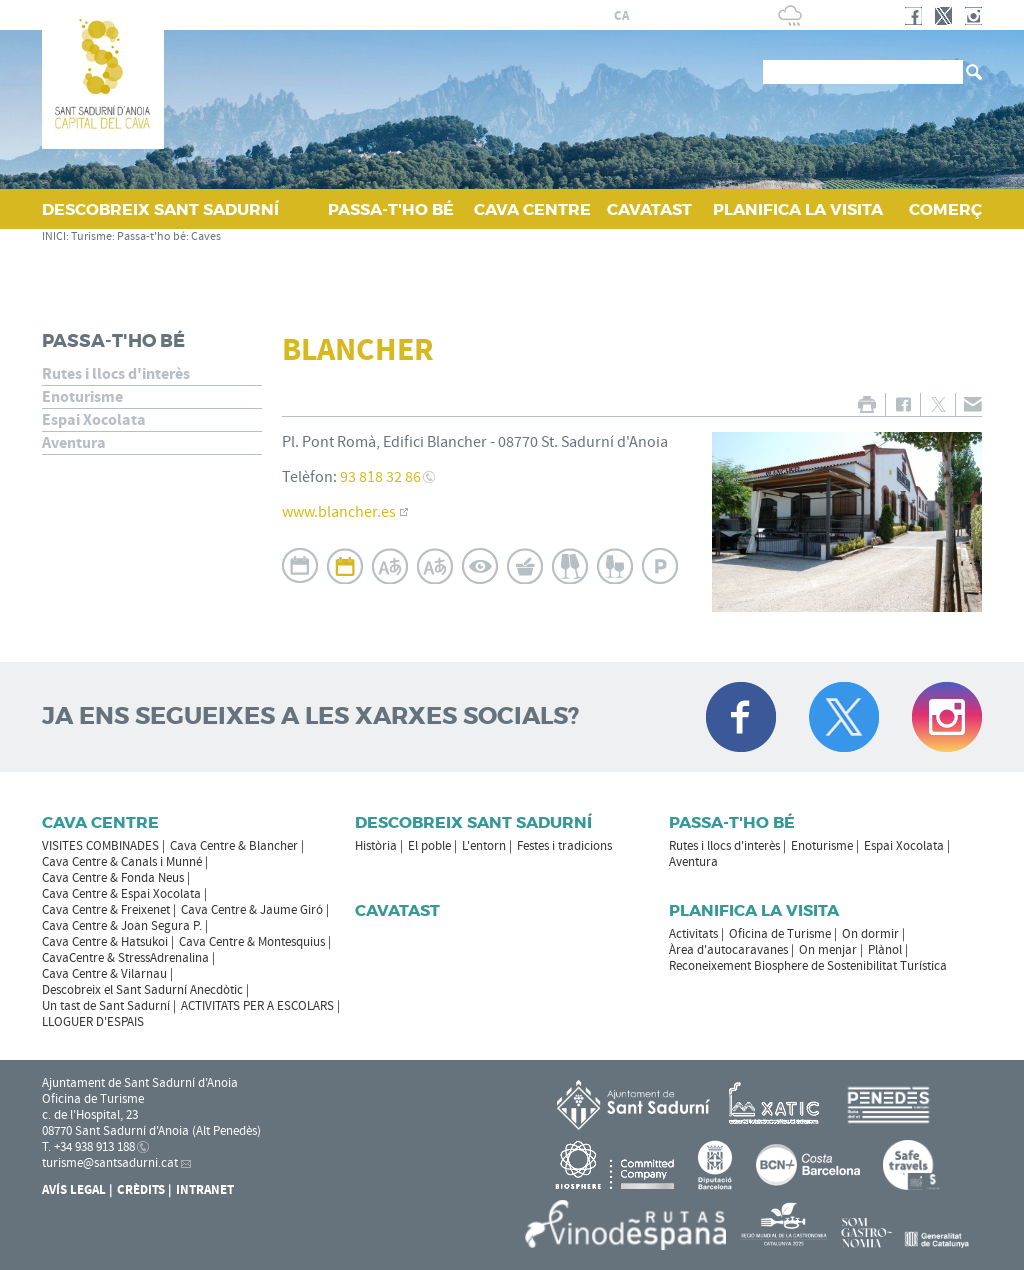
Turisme (91, 236)
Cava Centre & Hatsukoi (105, 942)
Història (376, 846)
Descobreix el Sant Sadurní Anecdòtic (142, 990)
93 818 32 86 (380, 477)
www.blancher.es (339, 512)
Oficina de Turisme (780, 934)
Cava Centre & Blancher (234, 846)
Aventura (74, 443)
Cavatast (397, 910)
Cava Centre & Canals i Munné (122, 862)
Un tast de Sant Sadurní (106, 1006)
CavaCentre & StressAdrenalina (125, 958)
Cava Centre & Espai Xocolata (121, 894)
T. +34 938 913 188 (88, 1147)
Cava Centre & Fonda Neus (113, 878)
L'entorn (484, 846)
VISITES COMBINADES (100, 846)
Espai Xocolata (94, 420)
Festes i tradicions (564, 846)
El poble (429, 846)
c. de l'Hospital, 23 (90, 1115)
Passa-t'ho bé (151, 236)
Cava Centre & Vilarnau (104, 974)
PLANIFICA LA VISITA (798, 209)
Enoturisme (82, 397)
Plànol (885, 950)
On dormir (870, 934)
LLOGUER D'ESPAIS (93, 1022)
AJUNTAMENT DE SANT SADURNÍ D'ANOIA (453, 15)
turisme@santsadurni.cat (110, 1163)
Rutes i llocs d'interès (116, 374)
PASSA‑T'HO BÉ (391, 209)
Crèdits (141, 1190)
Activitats (693, 934)
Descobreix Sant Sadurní (473, 822)
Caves (206, 236)
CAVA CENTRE (532, 209)
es (645, 16)
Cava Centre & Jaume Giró (252, 910)
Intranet (205, 1190)
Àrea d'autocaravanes (728, 950)
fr (668, 16)
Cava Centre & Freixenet (106, 910)
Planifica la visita (754, 910)
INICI (54, 236)
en (693, 16)
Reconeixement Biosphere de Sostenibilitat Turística (808, 966)
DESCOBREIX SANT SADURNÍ (160, 209)
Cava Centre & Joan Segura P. (122, 926)
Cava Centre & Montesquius (252, 942)
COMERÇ (945, 209)
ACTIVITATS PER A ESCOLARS (257, 1006)
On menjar (828, 950)
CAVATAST (649, 209)
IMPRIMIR (866, 404)
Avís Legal (74, 1190)
